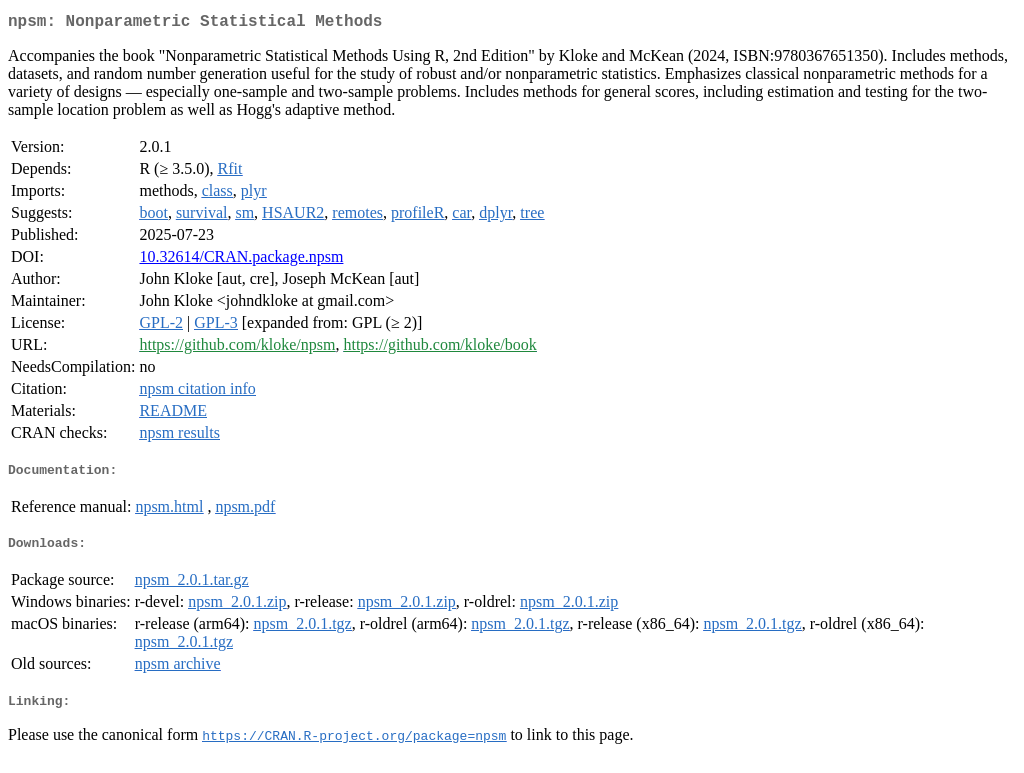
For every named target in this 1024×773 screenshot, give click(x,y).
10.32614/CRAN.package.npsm (241, 260)
